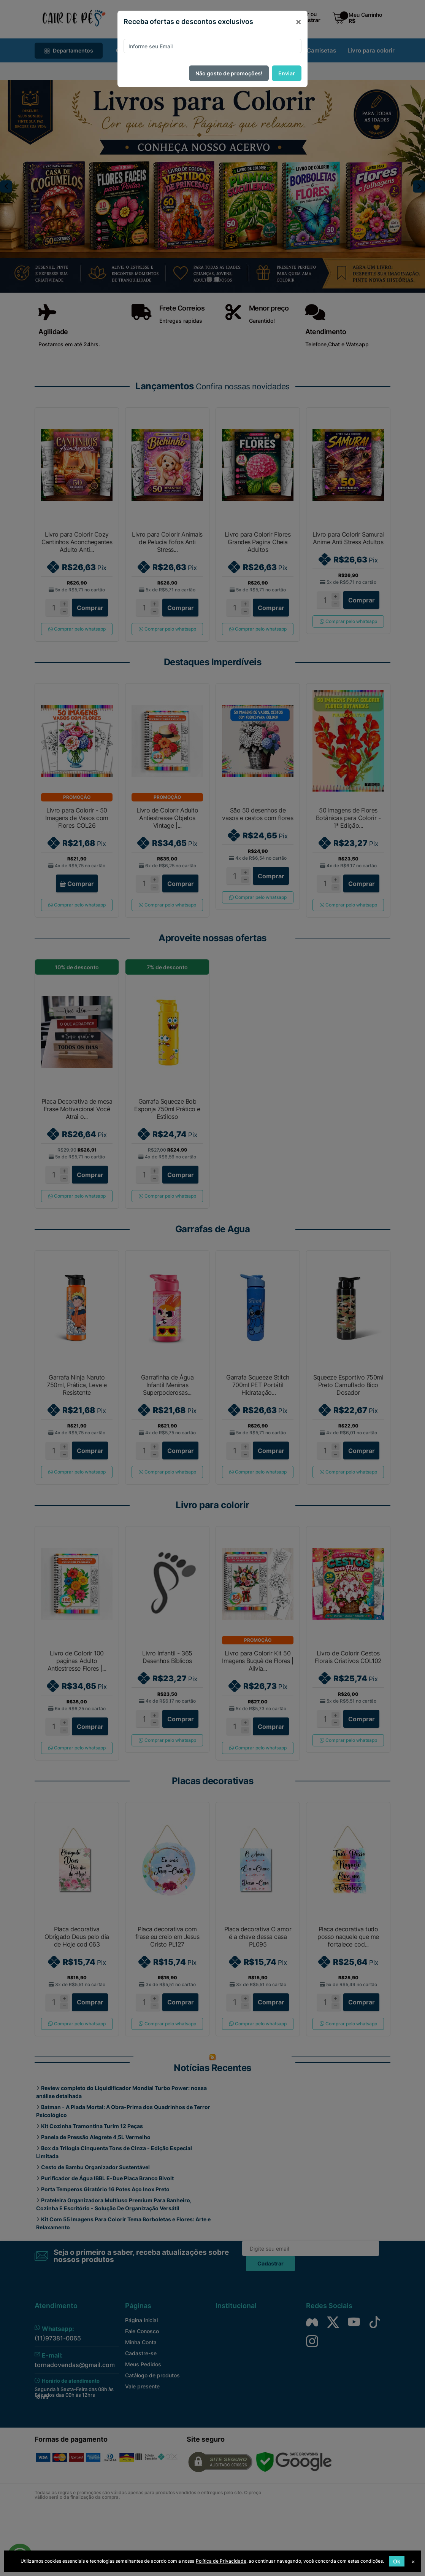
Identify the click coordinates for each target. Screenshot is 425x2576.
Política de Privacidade (221, 2561)
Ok (396, 2561)
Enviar (286, 73)
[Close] (298, 21)
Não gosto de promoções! (228, 73)
